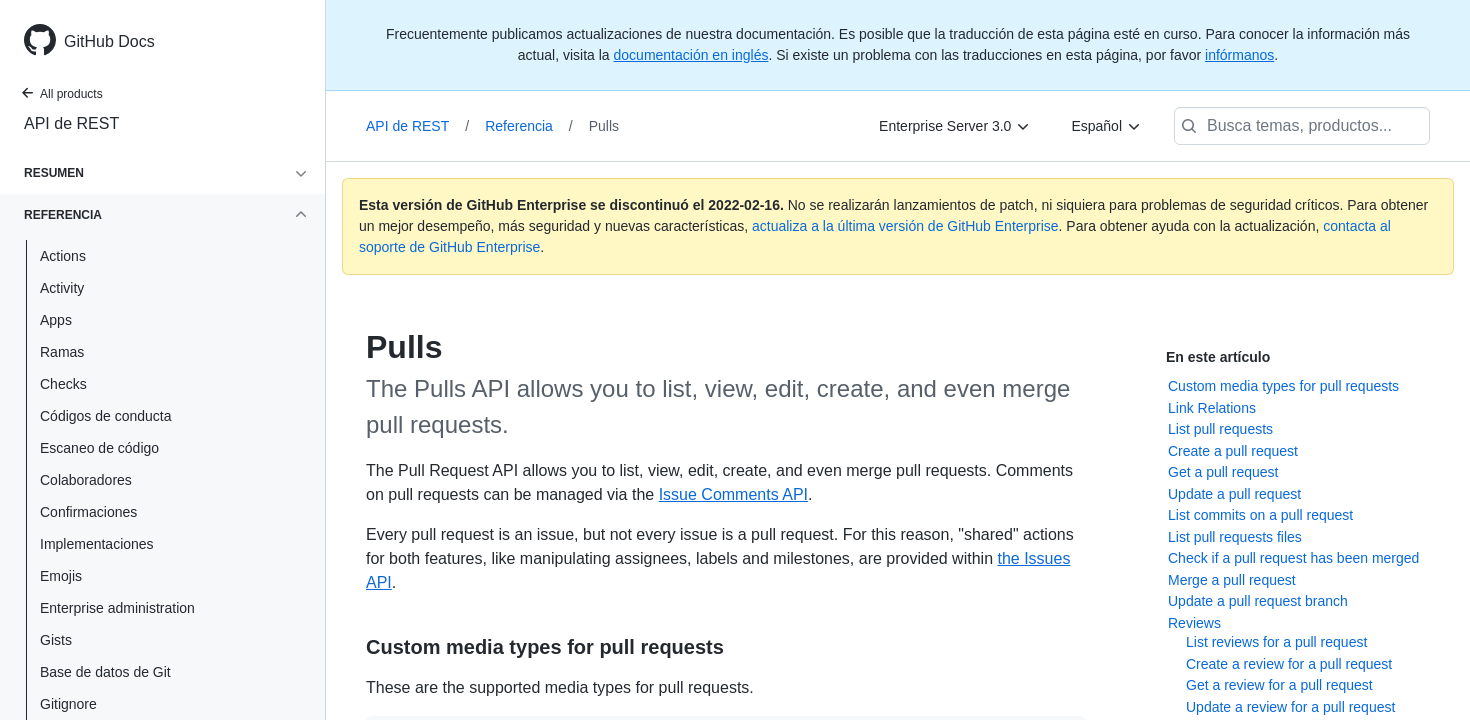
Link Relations (1212, 408)
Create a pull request (1233, 451)
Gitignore (68, 704)
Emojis (61, 576)
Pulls (604, 126)
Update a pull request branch (1258, 601)
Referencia (529, 126)
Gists (56, 640)
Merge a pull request (1232, 580)
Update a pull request (1234, 494)
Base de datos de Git (105, 672)
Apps (56, 320)
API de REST (71, 123)
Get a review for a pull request (1279, 685)
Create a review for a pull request (1289, 664)
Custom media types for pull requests (1283, 386)
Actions (63, 256)
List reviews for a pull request (1276, 642)
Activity (62, 288)
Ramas (62, 352)
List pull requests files (1235, 537)
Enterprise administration (117, 608)
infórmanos (1239, 55)
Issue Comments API (733, 494)
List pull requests (1220, 429)
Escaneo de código (99, 448)
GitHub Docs (109, 41)
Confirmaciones (88, 512)
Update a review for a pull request (1290, 707)
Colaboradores (86, 480)
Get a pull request (1223, 472)
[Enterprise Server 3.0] (955, 126)
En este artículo (1218, 357)
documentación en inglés (691, 55)
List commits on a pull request (1260, 515)
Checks (63, 384)
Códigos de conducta (106, 416)
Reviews (1194, 623)
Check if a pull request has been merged (1293, 558)
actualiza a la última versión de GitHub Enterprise (905, 226)
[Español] (1106, 126)
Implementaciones (97, 544)
